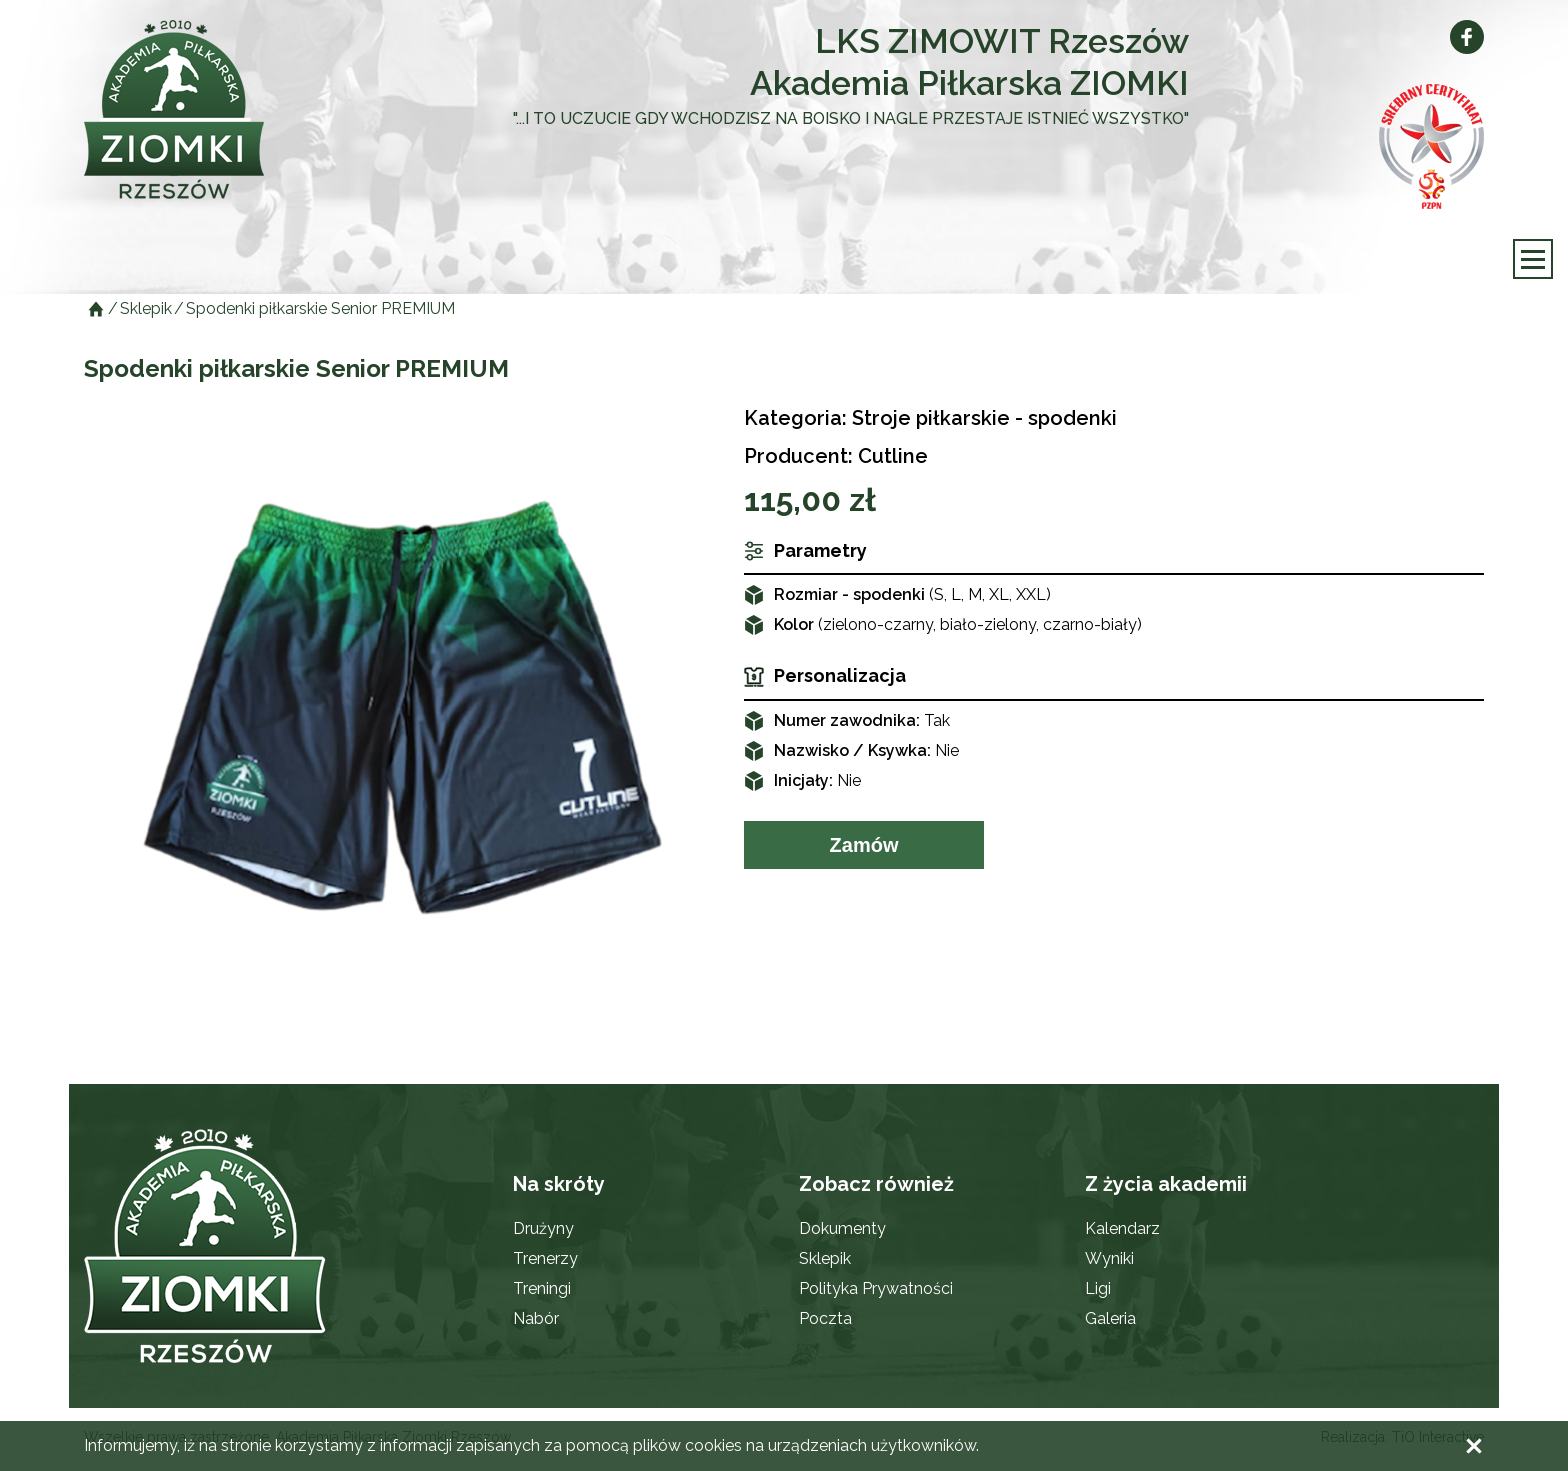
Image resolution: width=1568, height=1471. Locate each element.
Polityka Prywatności (876, 1288)
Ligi (1098, 1288)
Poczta (825, 1318)
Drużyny (543, 1228)
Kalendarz (1122, 1228)
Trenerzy (545, 1258)
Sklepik (825, 1258)
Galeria (1110, 1318)
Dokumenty (842, 1228)
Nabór (536, 1318)
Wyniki (1109, 1258)
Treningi (542, 1288)
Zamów (864, 845)
